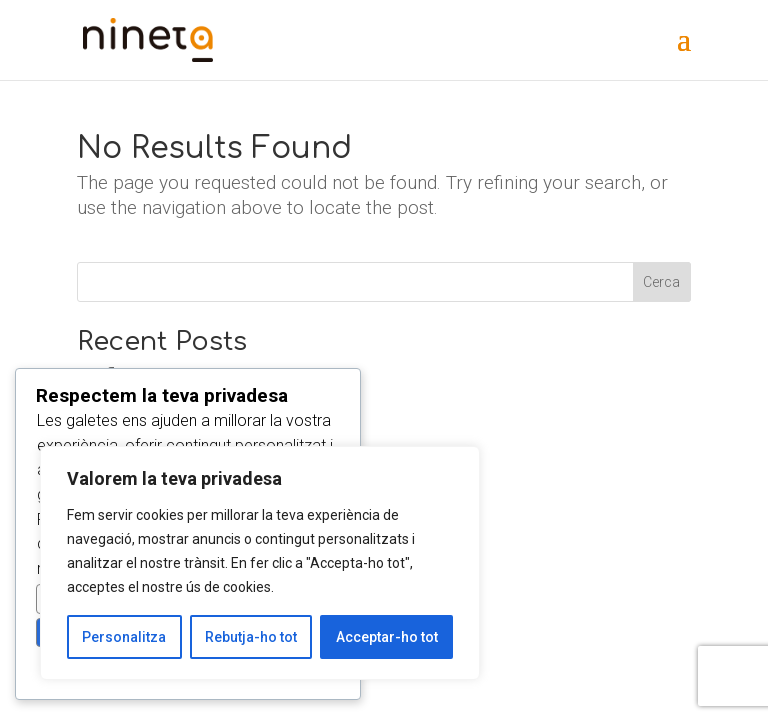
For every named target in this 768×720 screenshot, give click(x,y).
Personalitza (124, 637)
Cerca (661, 282)
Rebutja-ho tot (251, 637)
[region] (260, 563)
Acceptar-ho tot (387, 637)
